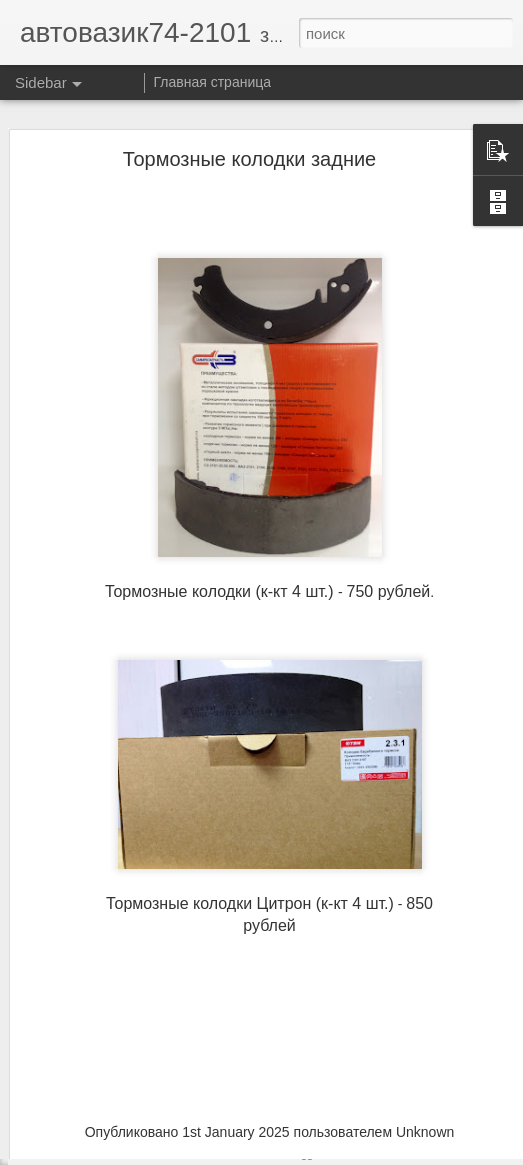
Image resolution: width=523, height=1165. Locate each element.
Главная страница (213, 82)
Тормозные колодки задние (250, 119)
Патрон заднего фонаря (115, 1083)
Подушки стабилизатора (117, 1128)
